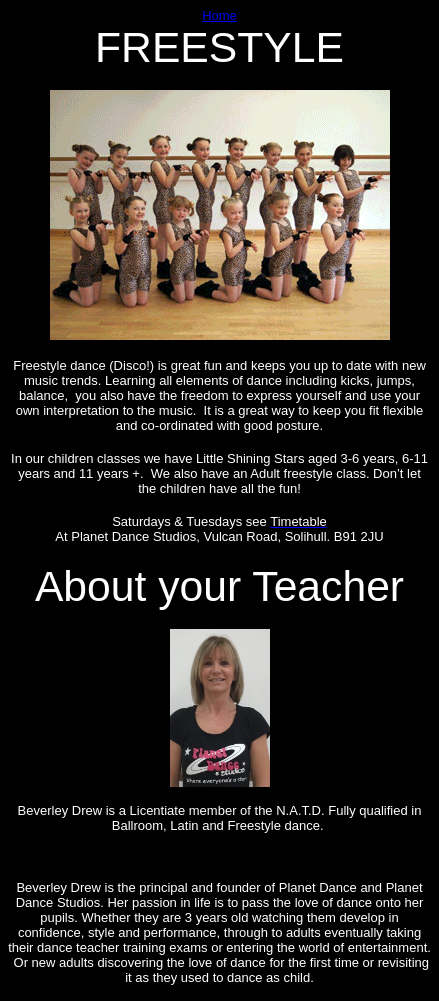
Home (219, 15)
